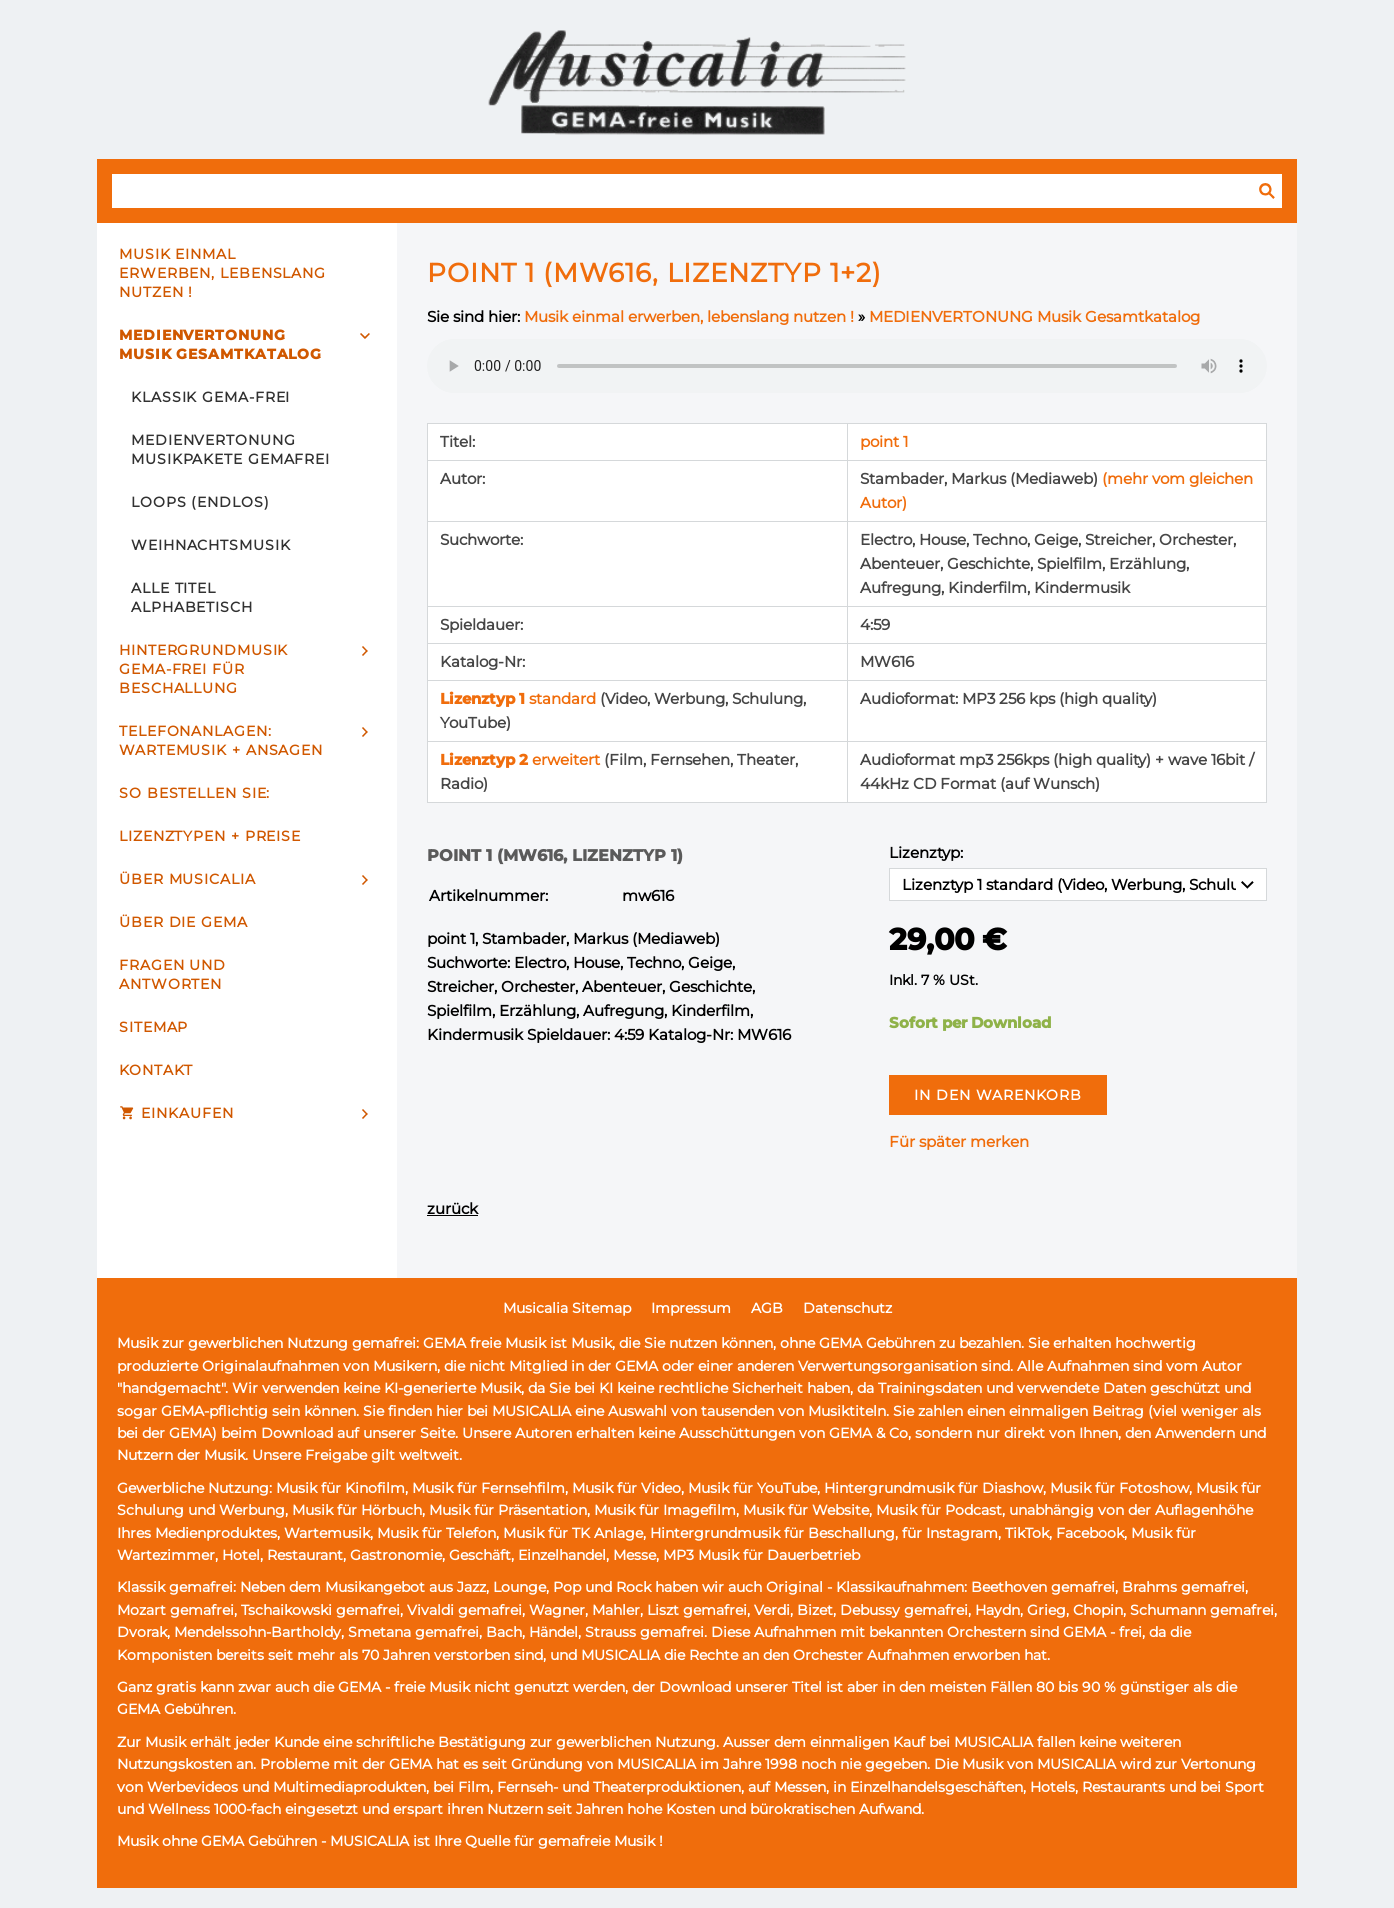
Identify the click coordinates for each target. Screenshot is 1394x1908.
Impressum (691, 1308)
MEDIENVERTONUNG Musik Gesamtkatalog (1034, 316)
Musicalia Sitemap (567, 1308)
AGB (767, 1308)
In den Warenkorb (998, 1095)
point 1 (884, 441)
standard (520, 698)
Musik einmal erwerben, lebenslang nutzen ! (689, 316)
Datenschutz (847, 1308)
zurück (452, 1208)
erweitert (522, 759)
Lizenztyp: (926, 852)
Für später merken (959, 1141)
